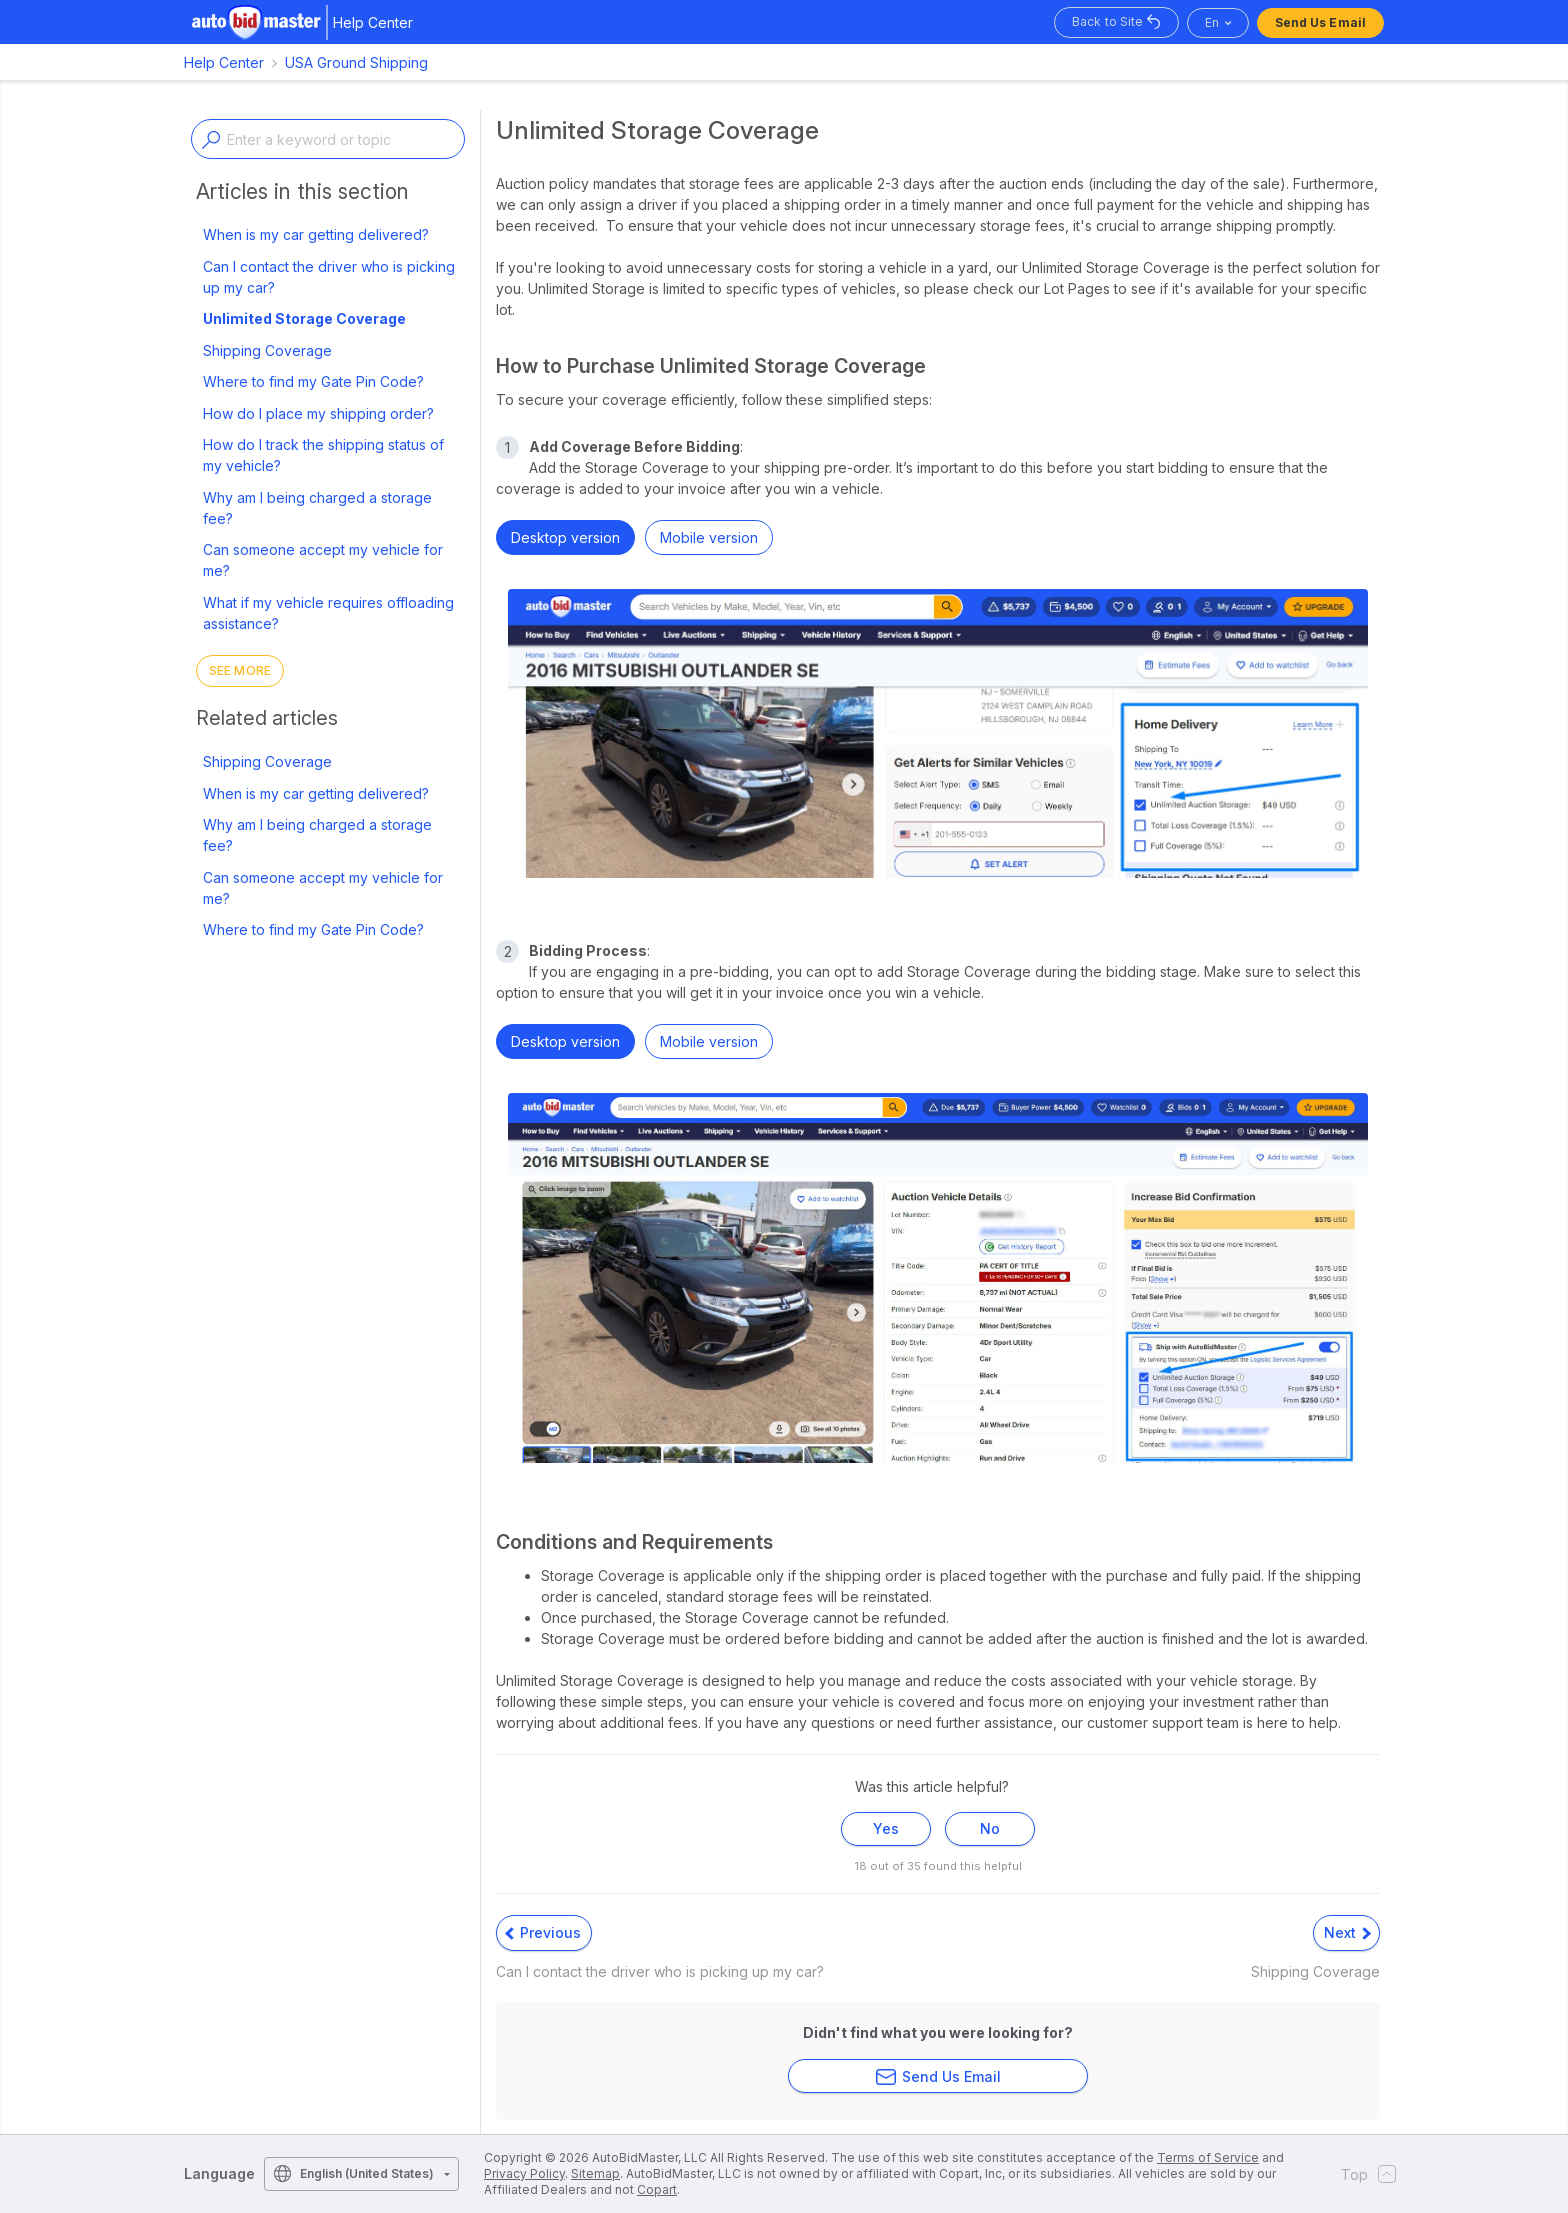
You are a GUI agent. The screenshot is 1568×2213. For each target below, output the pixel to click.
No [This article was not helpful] (990, 1828)
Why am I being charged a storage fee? (317, 508)
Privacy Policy (524, 2173)
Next (1347, 1932)
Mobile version (709, 537)
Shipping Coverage (267, 350)
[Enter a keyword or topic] (328, 139)
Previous (543, 1932)
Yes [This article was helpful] (886, 1828)
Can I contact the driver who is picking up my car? (329, 277)
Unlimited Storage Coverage (304, 318)
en (1212, 22)
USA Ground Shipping (356, 62)
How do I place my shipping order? (318, 413)
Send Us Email (1320, 22)
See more (240, 670)
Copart (657, 2189)
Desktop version (565, 537)
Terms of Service (1208, 2157)
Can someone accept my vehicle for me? (323, 560)
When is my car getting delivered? (316, 234)
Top (1362, 2174)
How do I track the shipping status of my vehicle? (323, 455)
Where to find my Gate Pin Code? (313, 381)
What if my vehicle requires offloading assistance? (328, 613)
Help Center (224, 62)
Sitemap (595, 2173)
